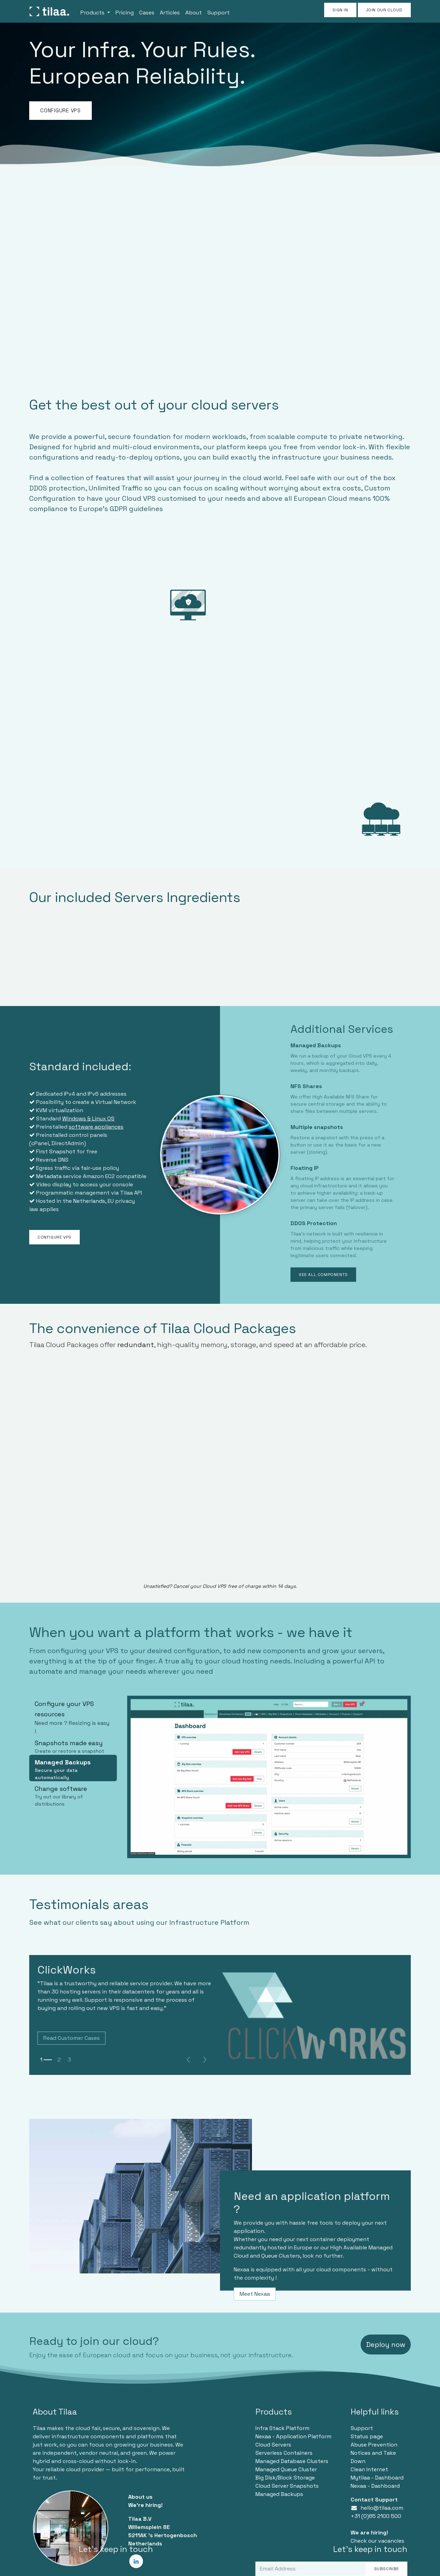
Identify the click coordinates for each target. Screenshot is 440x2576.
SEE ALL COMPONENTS (323, 1274)
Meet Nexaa (255, 2293)
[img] (205, 2060)
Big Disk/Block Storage (285, 2477)
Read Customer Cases (71, 2038)
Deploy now (385, 2344)
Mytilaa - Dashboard (377, 2477)
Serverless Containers (283, 2452)
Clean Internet (369, 2469)
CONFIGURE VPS (60, 110)
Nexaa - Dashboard (375, 2485)
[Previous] (188, 2060)
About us (140, 2496)
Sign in (340, 10)
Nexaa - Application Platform (293, 2436)
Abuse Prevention (374, 2444)
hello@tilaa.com (382, 2507)
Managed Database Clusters (291, 2461)
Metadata (49, 1176)
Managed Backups (279, 2494)
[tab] (73, 1716)
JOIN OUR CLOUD (384, 10)
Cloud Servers (273, 2444)
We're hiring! (145, 2505)
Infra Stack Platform (282, 2428)
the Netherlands (84, 1201)
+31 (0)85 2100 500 (376, 2516)
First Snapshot (55, 1151)
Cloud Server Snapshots (287, 2485)
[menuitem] (95, 11)
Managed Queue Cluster (286, 2469)
